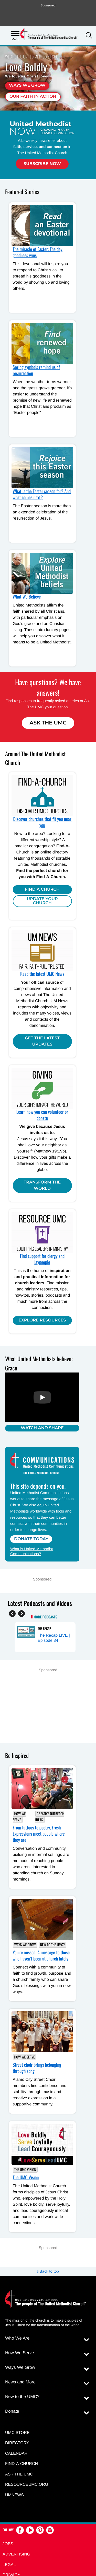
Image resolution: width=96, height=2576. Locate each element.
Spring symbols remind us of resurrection (36, 370)
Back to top (48, 2271)
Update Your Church (42, 901)
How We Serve (19, 1817)
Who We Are (17, 2338)
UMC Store (17, 2433)
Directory (17, 2443)
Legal (9, 2565)
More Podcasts (45, 1617)
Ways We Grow (27, 85)
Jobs (8, 2544)
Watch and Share (42, 1428)
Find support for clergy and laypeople (42, 1259)
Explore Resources (42, 1320)
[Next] (21, 1613)
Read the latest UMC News (42, 974)
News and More (20, 2382)
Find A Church (42, 889)
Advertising (16, 2554)
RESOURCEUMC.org (26, 2484)
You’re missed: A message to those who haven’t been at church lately (41, 1955)
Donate (12, 2411)
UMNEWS (14, 2495)
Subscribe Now (42, 163)
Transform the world (42, 1185)
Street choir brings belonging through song (37, 2068)
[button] (89, 36)
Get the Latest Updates (42, 1041)
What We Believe (27, 596)
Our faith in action (32, 96)
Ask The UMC (47, 723)
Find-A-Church (21, 2464)
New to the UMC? (52, 1944)
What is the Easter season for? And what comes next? (42, 494)
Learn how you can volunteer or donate (42, 1115)
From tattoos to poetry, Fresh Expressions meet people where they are (39, 1833)
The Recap (44, 1628)
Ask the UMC (19, 2474)
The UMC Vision (25, 2169)
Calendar (16, 2453)
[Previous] (12, 1613)
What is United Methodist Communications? (31, 1551)
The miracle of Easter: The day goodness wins (37, 252)
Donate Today (31, 1539)
